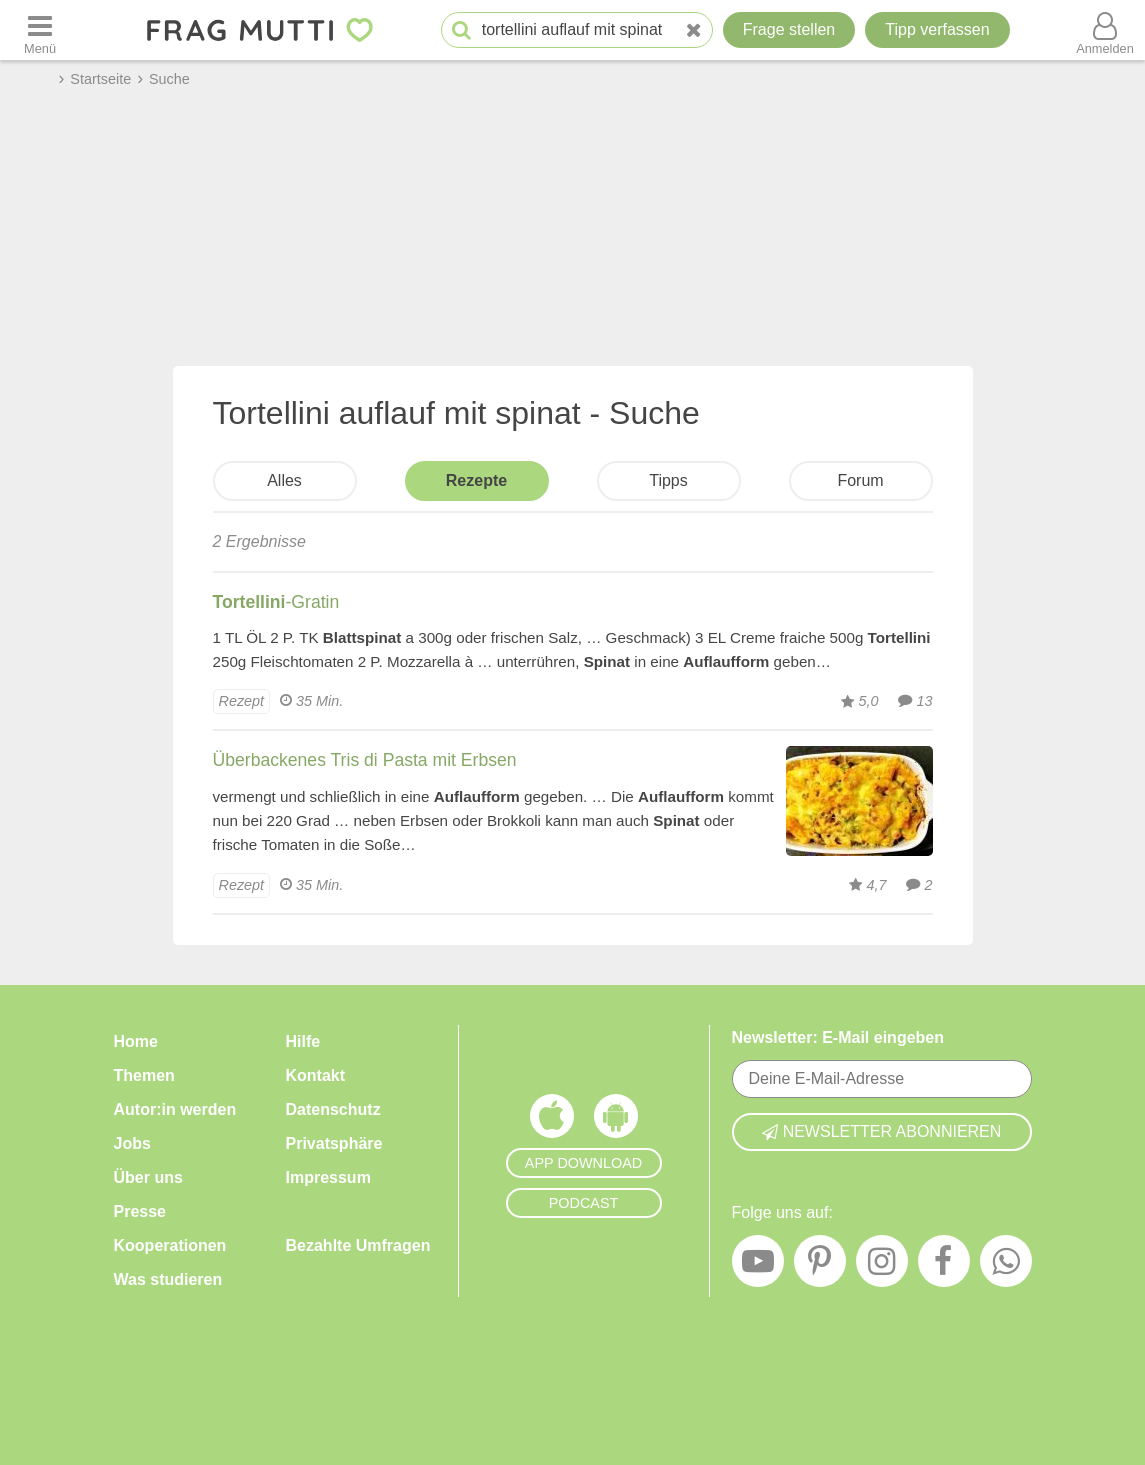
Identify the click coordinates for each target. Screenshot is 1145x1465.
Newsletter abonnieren (882, 1131)
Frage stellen (789, 29)
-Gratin (276, 602)
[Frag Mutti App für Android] (616, 1121)
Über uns (148, 1177)
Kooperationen (170, 1245)
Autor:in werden (175, 1109)
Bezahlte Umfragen (358, 1245)
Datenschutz (333, 1109)
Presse (140, 1211)
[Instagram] (882, 1266)
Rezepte (476, 480)
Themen (144, 1075)
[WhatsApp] (1006, 1266)
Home (136, 1041)
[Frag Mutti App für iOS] (552, 1121)
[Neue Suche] (694, 30)
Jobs (132, 1143)
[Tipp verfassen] (937, 30)
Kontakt (316, 1075)
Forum (860, 480)
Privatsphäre (334, 1143)
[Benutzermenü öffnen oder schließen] (1105, 30)
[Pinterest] (820, 1266)
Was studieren (168, 1279)
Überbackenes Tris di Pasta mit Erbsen (365, 760)
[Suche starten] (461, 30)
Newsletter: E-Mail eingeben (838, 1037)
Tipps (668, 480)
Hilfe (303, 1041)
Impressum (328, 1177)
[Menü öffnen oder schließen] (40, 30)
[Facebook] (944, 1266)
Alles (284, 480)
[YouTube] (758, 1266)
